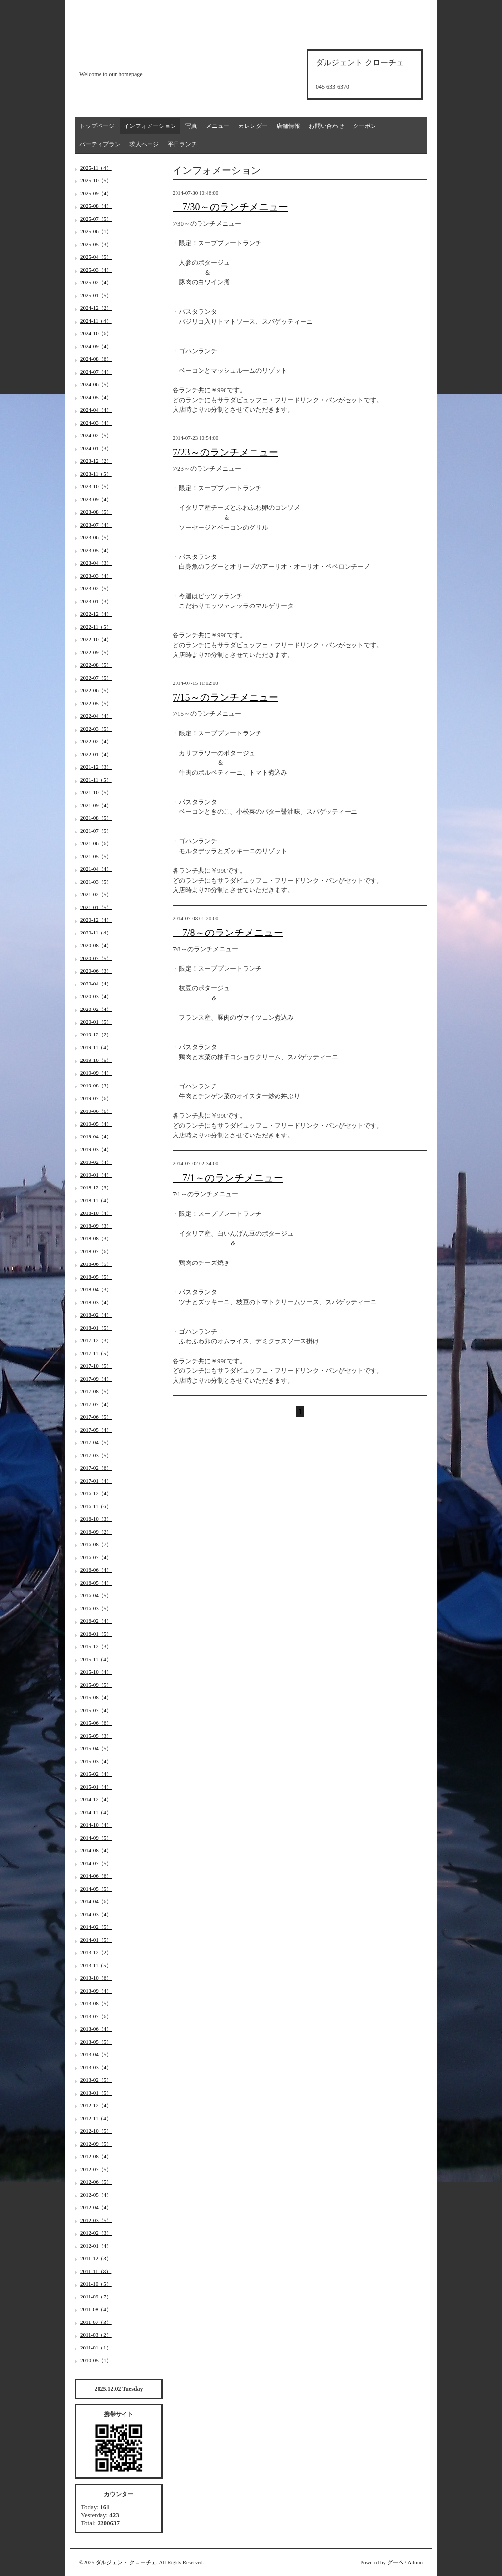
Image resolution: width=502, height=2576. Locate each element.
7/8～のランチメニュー (228, 932)
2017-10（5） (96, 1366)
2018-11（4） (96, 1200)
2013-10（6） (96, 1978)
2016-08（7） (96, 1544)
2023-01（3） (96, 601)
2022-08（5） (96, 665)
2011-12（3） (96, 2258)
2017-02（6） (96, 1468)
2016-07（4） (96, 1557)
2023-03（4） (96, 576)
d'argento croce (128, 57)
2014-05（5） (96, 1889)
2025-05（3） (96, 244)
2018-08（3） (96, 1238)
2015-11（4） (96, 1659)
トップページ (97, 126)
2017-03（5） (96, 1455)
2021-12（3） (96, 767)
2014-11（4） (96, 1812)
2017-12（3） (96, 1340)
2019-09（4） (96, 1073)
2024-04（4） (96, 410)
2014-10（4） (96, 1825)
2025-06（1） (96, 231)
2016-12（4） (96, 1493)
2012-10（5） (96, 2131)
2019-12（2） (96, 1034)
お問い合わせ (326, 126)
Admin (415, 2562)
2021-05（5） (96, 856)
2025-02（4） (96, 282)
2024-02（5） (96, 435)
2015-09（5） (96, 1685)
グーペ (395, 2562)
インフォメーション (150, 126)
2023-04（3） (96, 563)
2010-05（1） (96, 2360)
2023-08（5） (96, 512)
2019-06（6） (96, 1111)
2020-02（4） (96, 1009)
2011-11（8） (95, 2271)
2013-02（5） (96, 2080)
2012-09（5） (96, 2144)
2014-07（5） (96, 1863)
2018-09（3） (96, 1226)
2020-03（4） (96, 996)
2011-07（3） (96, 2322)
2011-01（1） (96, 2347)
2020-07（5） (96, 958)
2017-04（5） (96, 1442)
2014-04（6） (96, 1901)
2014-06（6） (96, 1876)
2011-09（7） (96, 2296)
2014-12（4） (96, 1799)
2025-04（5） (96, 257)
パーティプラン (100, 144)
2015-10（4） (96, 1672)
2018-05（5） (96, 1277)
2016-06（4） (96, 1570)
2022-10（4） (96, 639)
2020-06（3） (96, 971)
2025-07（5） (96, 219)
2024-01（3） (96, 448)
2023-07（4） (96, 525)
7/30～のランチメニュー (230, 207)
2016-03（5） (96, 1608)
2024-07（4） (96, 372)
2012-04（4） (96, 2207)
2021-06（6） (96, 843)
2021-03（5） (96, 881)
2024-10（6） (96, 333)
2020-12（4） (96, 920)
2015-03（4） (96, 1761)
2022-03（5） (96, 729)
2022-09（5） (96, 652)
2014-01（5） (96, 1940)
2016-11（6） (96, 1506)
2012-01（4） (96, 2245)
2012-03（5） (96, 2220)
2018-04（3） (96, 1289)
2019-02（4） (96, 1162)
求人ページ (144, 144)
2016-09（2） (96, 1532)
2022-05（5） (96, 703)
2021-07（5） (96, 830)
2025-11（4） (96, 168)
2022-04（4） (96, 716)
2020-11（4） (96, 932)
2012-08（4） (96, 2156)
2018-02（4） (96, 1315)
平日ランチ (182, 144)
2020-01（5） (96, 1022)
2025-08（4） (96, 206)
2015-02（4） (96, 1774)
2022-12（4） (96, 614)
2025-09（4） (96, 193)
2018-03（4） (96, 1302)
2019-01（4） (96, 1175)
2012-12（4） (96, 2105)
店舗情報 (288, 126)
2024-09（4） (96, 346)
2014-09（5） (96, 1838)
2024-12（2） (96, 308)
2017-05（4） (96, 1430)
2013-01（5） (96, 2093)
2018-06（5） (96, 1264)
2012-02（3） (96, 2233)
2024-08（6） (96, 359)
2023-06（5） (96, 537)
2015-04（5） (96, 1748)
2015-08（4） (96, 1697)
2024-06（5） (96, 384)
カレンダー (253, 126)
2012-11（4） (96, 2118)
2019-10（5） (96, 1060)
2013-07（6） (96, 2016)
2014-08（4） (96, 1850)
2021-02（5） (96, 894)
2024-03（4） (96, 423)
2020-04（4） (96, 983)
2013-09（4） (96, 1991)
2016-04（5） (96, 1595)
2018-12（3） (96, 1187)
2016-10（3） (96, 1519)
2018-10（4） (96, 1213)
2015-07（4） (96, 1710)
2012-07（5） (96, 2169)
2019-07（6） (96, 1098)
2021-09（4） (96, 805)
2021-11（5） (96, 780)
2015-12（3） (96, 1646)
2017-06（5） (96, 1417)
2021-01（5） (96, 907)
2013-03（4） (96, 2067)
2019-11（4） (96, 1047)
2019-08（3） (96, 1085)
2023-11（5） (96, 474)
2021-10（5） (96, 792)
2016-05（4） (96, 1583)
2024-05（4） (96, 397)
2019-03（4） (96, 1149)
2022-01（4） (96, 754)
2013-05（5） (96, 2042)
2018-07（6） (96, 1251)
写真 (191, 126)
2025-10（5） (96, 180)
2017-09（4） (96, 1379)
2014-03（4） (96, 1914)
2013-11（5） (96, 1965)
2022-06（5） (96, 690)
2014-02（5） (96, 1927)
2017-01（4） (96, 1481)
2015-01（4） (96, 1787)
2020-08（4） (96, 945)
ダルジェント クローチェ (126, 2562)
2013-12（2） (96, 1952)
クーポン (364, 126)
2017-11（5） (96, 1353)
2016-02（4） (96, 1621)
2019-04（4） (96, 1136)
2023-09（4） (96, 499)
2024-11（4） (96, 321)
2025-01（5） (96, 295)
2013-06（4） (96, 2029)
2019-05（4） (96, 1124)
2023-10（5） (96, 486)
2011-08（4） (96, 2309)
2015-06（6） (96, 1723)
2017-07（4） (96, 1404)
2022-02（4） (96, 741)
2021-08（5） (96, 818)
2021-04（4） (96, 869)
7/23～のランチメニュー (225, 452)
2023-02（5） (96, 588)
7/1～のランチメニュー (228, 1177)
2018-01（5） (96, 1328)
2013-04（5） (96, 2054)
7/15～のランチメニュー (225, 697)
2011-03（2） (96, 2335)
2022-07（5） (96, 678)
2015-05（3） (96, 1736)
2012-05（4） (96, 2194)
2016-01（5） (96, 1634)
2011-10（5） (96, 2284)
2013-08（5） (96, 2003)
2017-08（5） (96, 1391)
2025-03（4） (96, 270)
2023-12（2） (96, 461)
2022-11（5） (96, 627)
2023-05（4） (96, 550)
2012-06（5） (96, 2182)
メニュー (217, 126)
